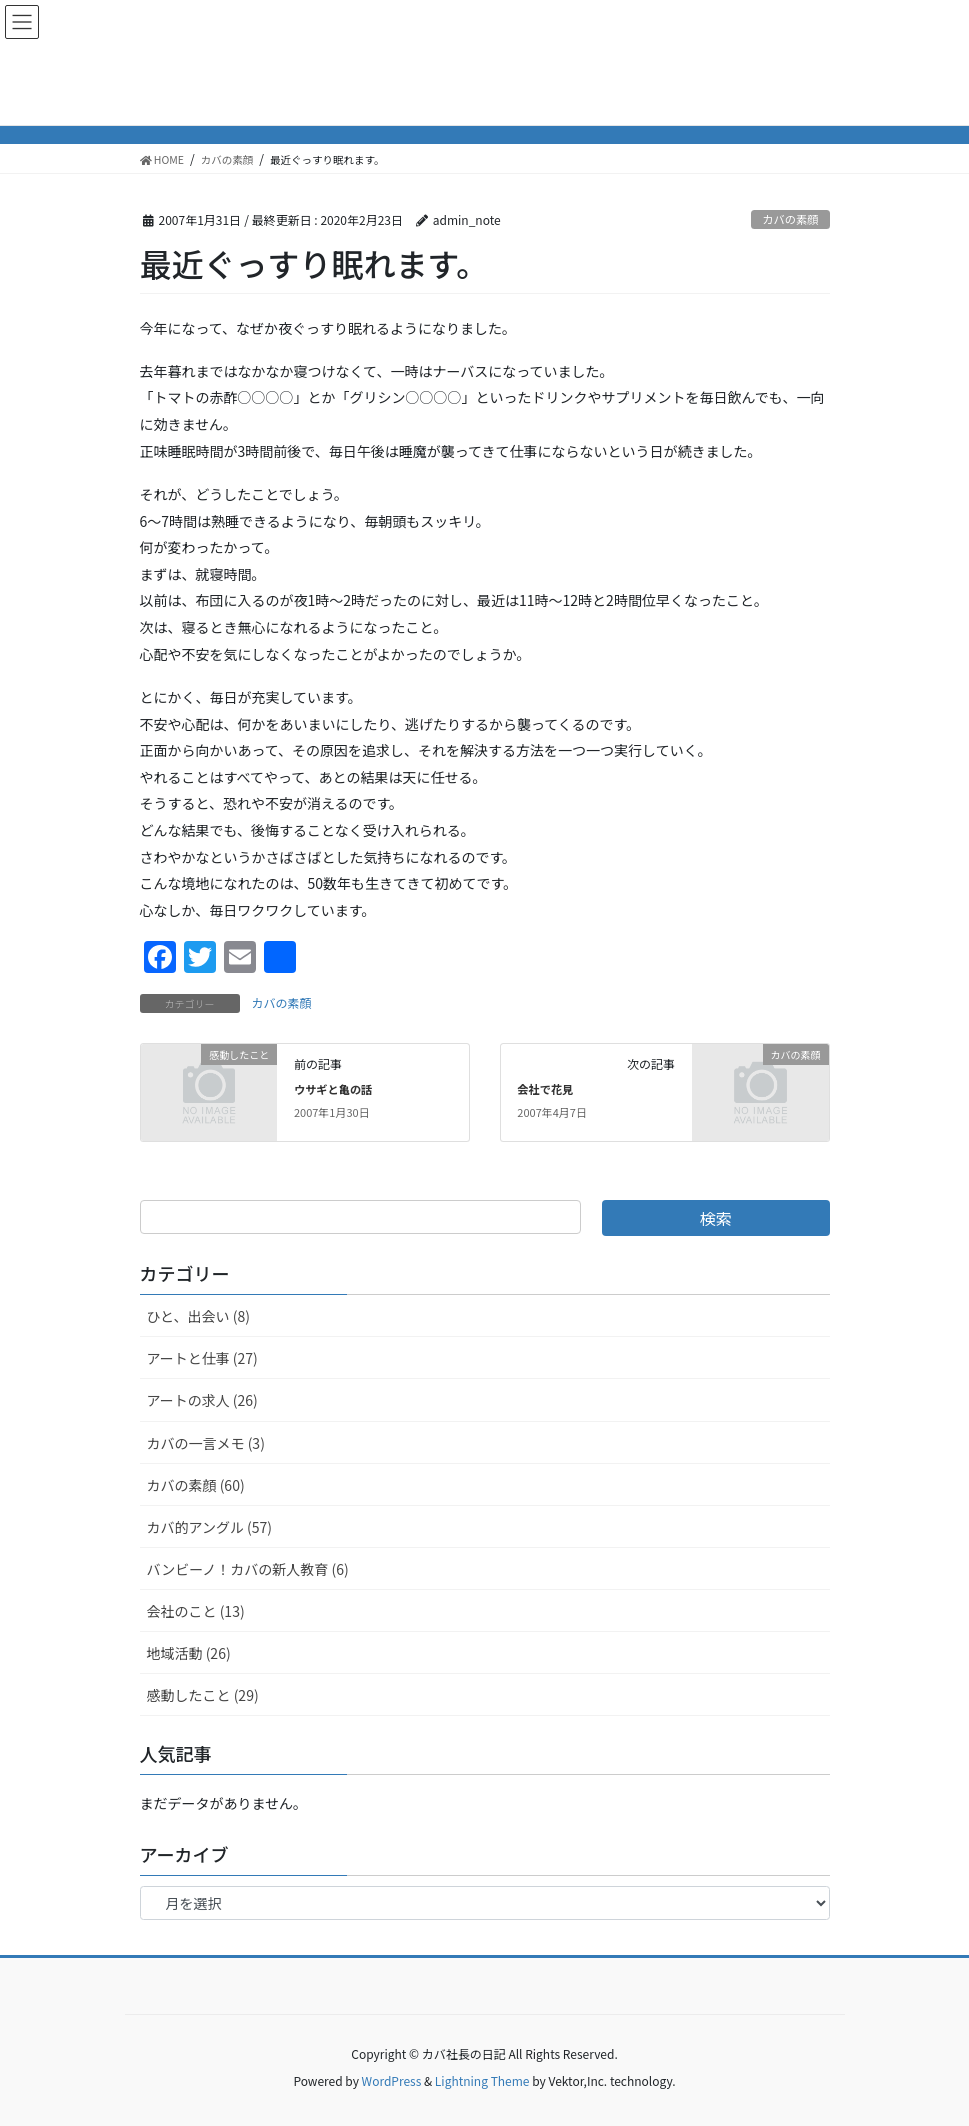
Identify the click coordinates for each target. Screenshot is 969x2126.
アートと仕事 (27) (202, 1358)
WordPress (392, 2080)
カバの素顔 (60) (196, 1485)
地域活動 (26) (189, 1653)
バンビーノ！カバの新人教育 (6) (248, 1569)
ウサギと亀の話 (333, 1089)
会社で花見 (545, 1089)
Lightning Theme (482, 2080)
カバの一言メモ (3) (206, 1443)
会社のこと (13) (196, 1611)
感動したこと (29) (203, 1695)
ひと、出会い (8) (198, 1316)
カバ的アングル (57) (210, 1527)
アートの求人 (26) (202, 1400)
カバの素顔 (790, 219)
